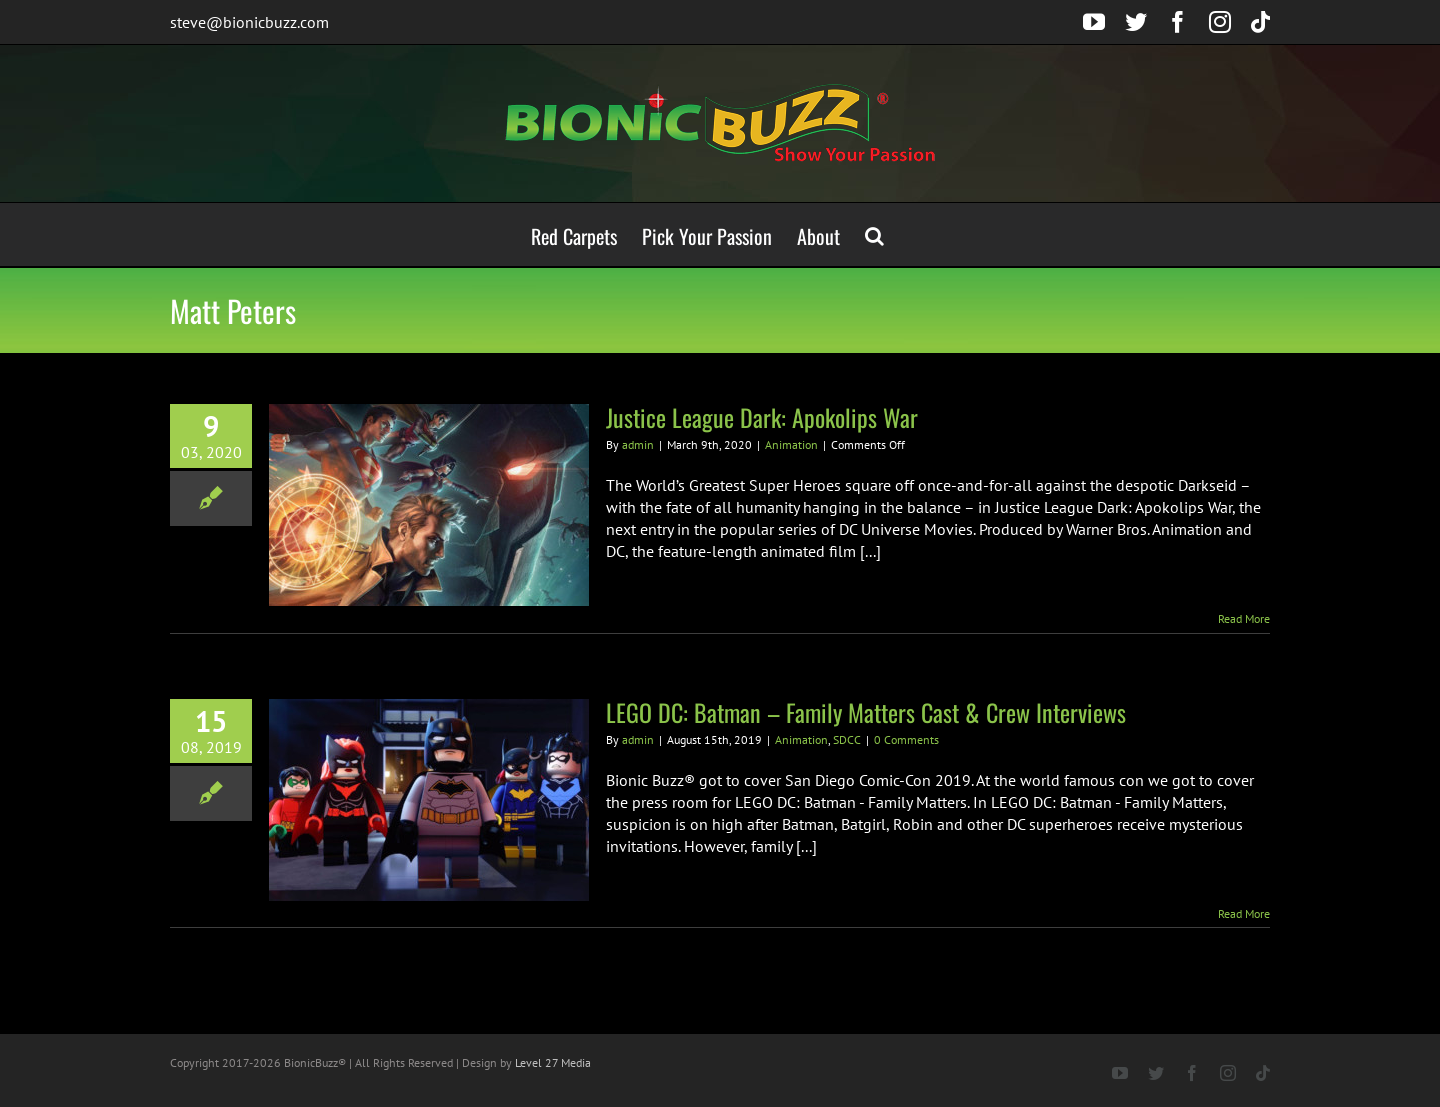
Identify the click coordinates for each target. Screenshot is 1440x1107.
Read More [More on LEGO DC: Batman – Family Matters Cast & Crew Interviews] (1244, 913)
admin (638, 444)
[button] (874, 234)
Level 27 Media (553, 1062)
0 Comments (906, 739)
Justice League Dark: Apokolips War (762, 417)
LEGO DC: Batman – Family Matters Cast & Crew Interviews (866, 712)
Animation (791, 444)
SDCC (847, 739)
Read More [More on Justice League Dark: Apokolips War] (1244, 618)
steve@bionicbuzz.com (249, 22)
